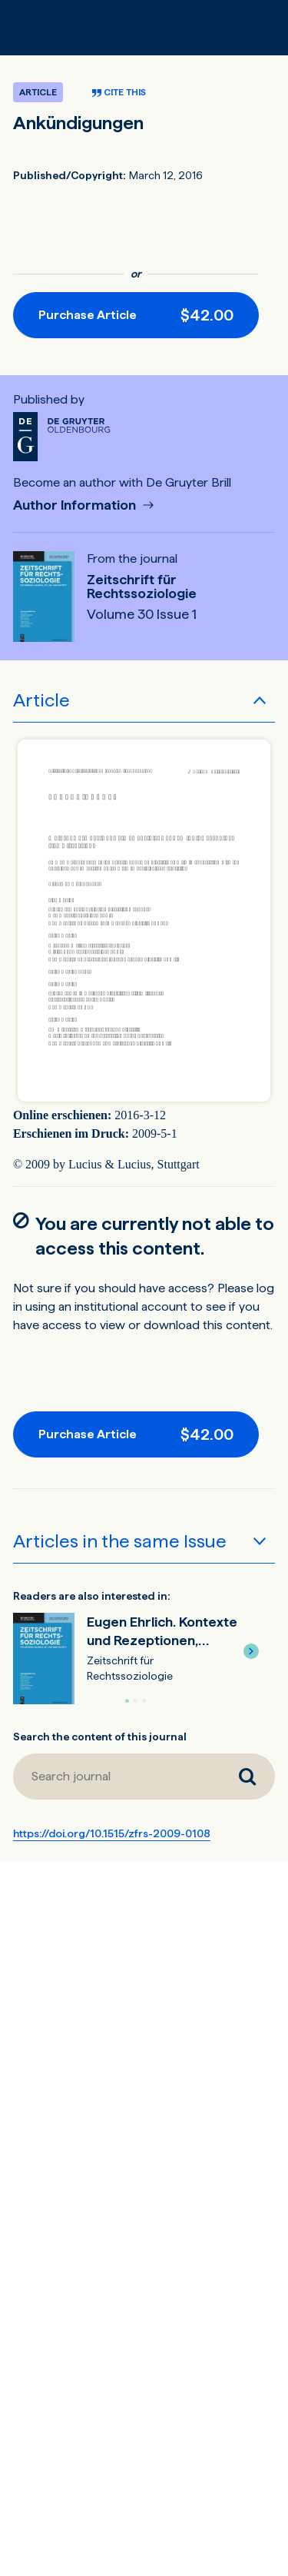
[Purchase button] (136, 315)
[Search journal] (247, 1776)
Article (41, 700)
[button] (251, 1651)
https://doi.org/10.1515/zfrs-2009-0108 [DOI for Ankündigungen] (111, 1833)
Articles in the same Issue (120, 1541)
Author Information (76, 505)
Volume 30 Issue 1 (142, 614)
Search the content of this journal (100, 1736)
